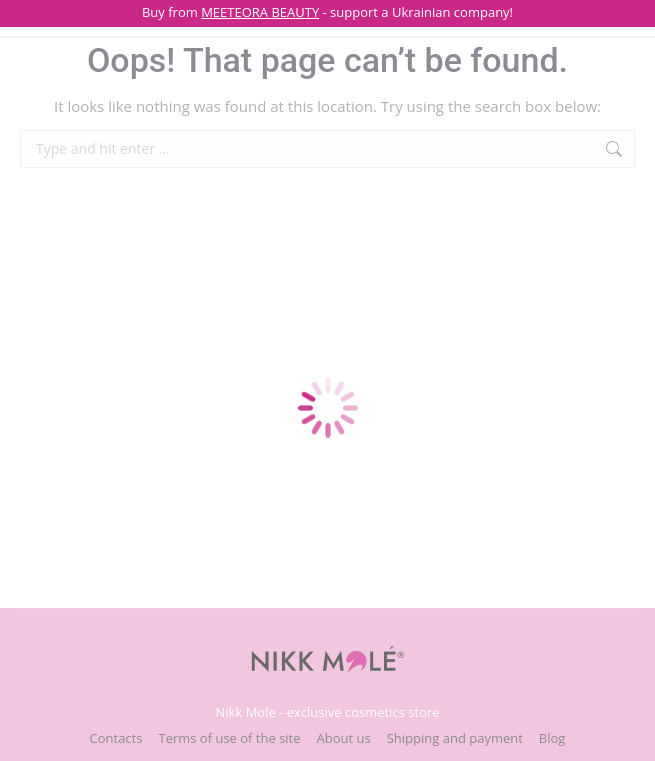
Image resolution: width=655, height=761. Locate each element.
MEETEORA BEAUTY (260, 12)
